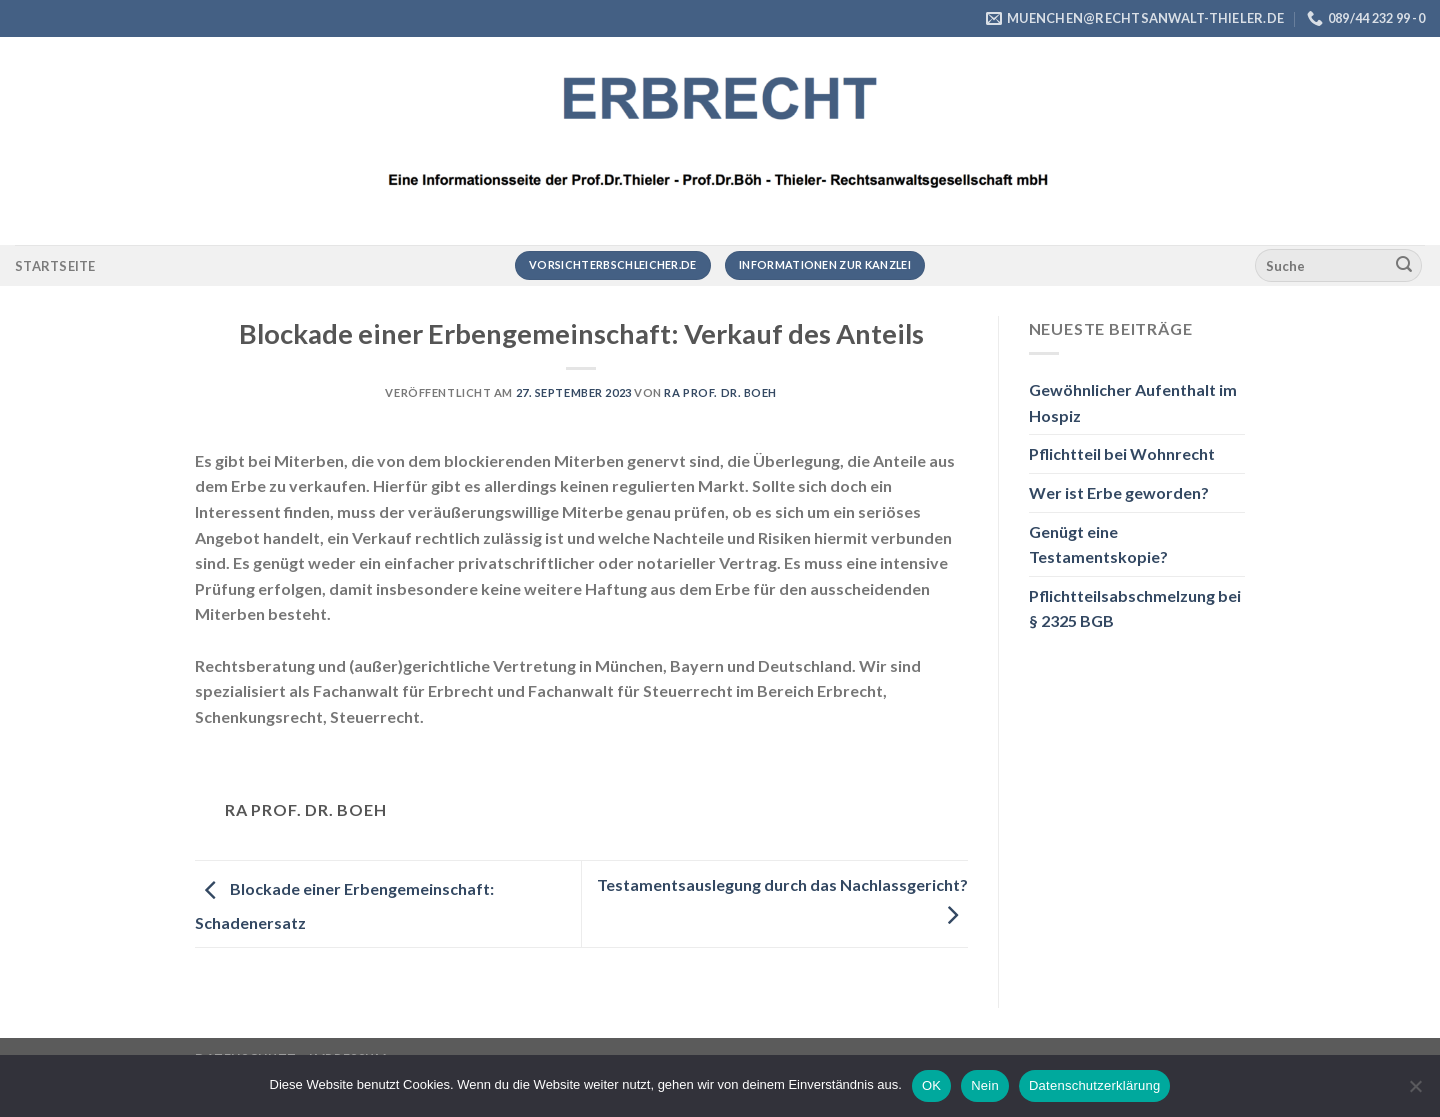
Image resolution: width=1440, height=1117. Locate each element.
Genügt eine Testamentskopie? (1098, 544)
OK (931, 1085)
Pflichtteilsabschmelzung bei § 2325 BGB (1135, 608)
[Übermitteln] (1404, 266)
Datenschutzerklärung (1094, 1085)
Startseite (55, 266)
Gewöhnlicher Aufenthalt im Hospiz (1133, 402)
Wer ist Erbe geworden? (1119, 492)
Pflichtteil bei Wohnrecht (1122, 453)
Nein (985, 1085)
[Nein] (1415, 1092)
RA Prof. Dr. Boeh (720, 392)
